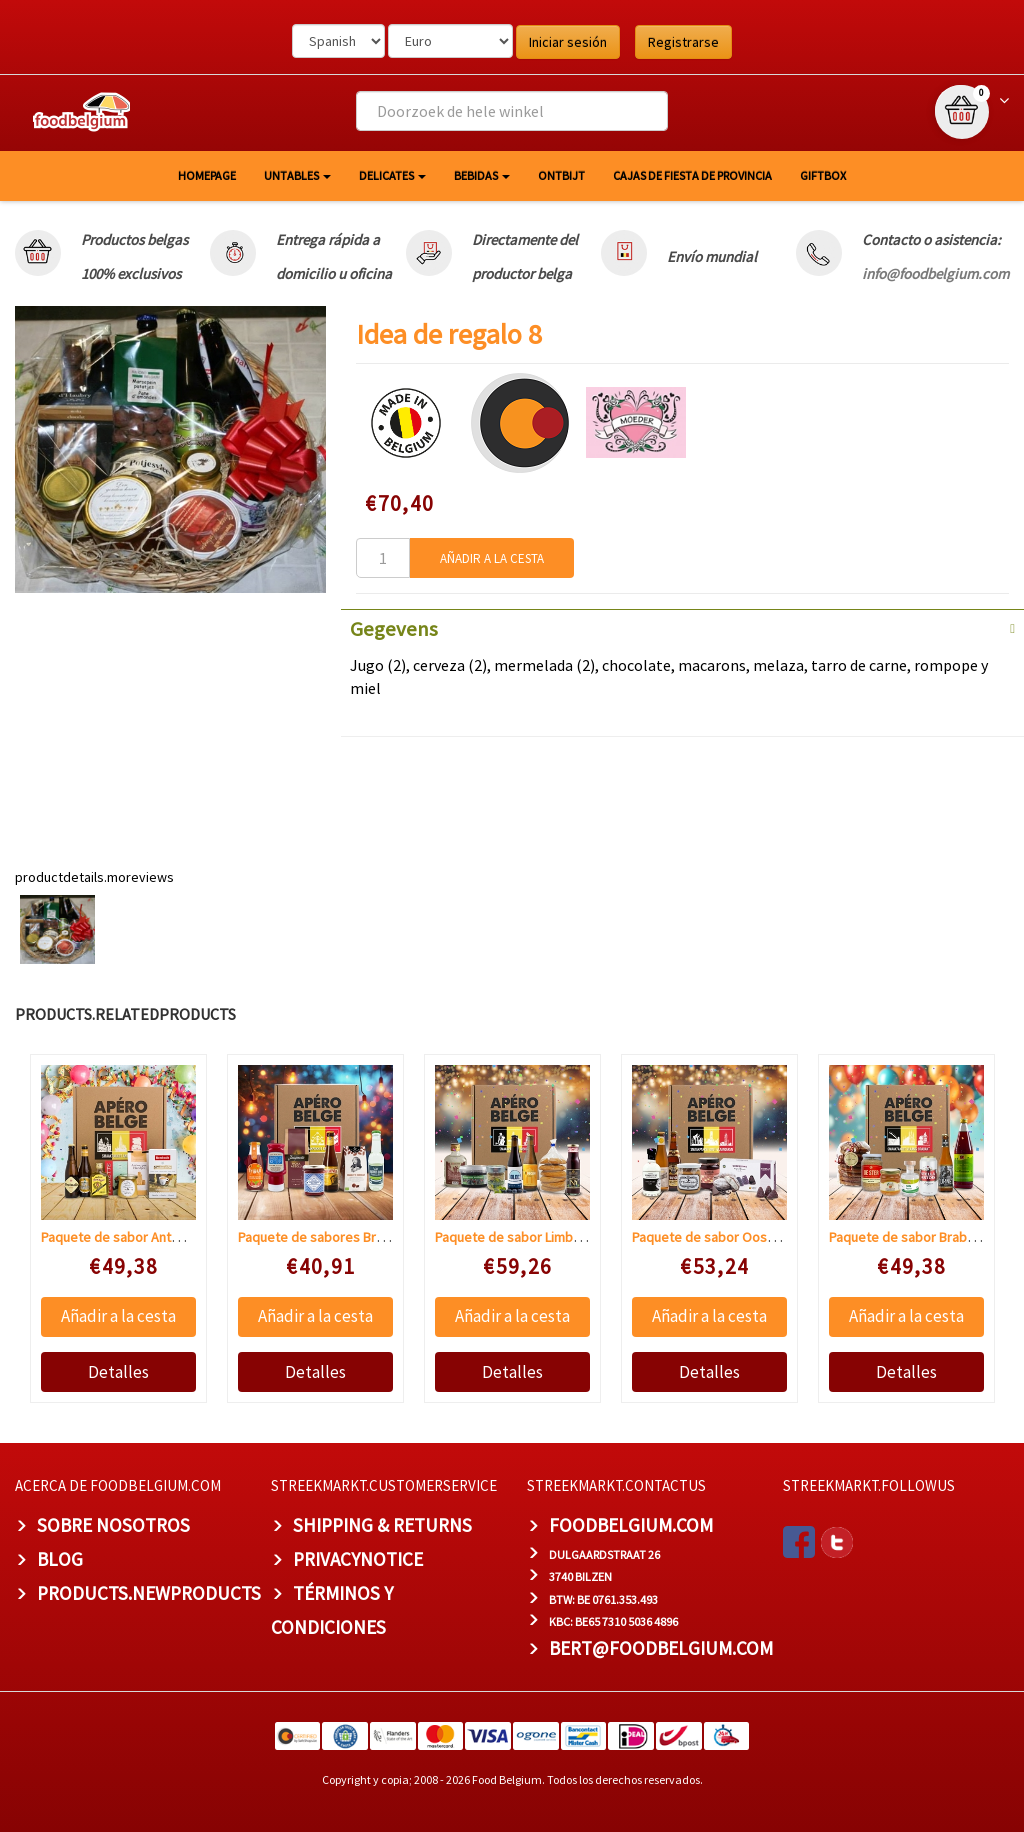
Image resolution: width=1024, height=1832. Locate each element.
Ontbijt (561, 175)
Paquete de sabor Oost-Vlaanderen (737, 1237)
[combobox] (511, 111)
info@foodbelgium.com (935, 273)
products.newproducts (149, 1593)
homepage (207, 175)
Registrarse (683, 42)
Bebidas (482, 175)
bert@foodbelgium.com (661, 1648)
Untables (297, 175)
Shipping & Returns (382, 1525)
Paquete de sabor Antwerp (121, 1237)
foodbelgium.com (631, 1525)
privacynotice (358, 1559)
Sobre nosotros (113, 1525)
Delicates (392, 175)
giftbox (823, 175)
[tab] (682, 627)
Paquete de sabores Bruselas (326, 1237)
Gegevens (394, 629)
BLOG (60, 1559)
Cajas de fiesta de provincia (692, 175)
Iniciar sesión (568, 42)
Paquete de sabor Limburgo (518, 1237)
